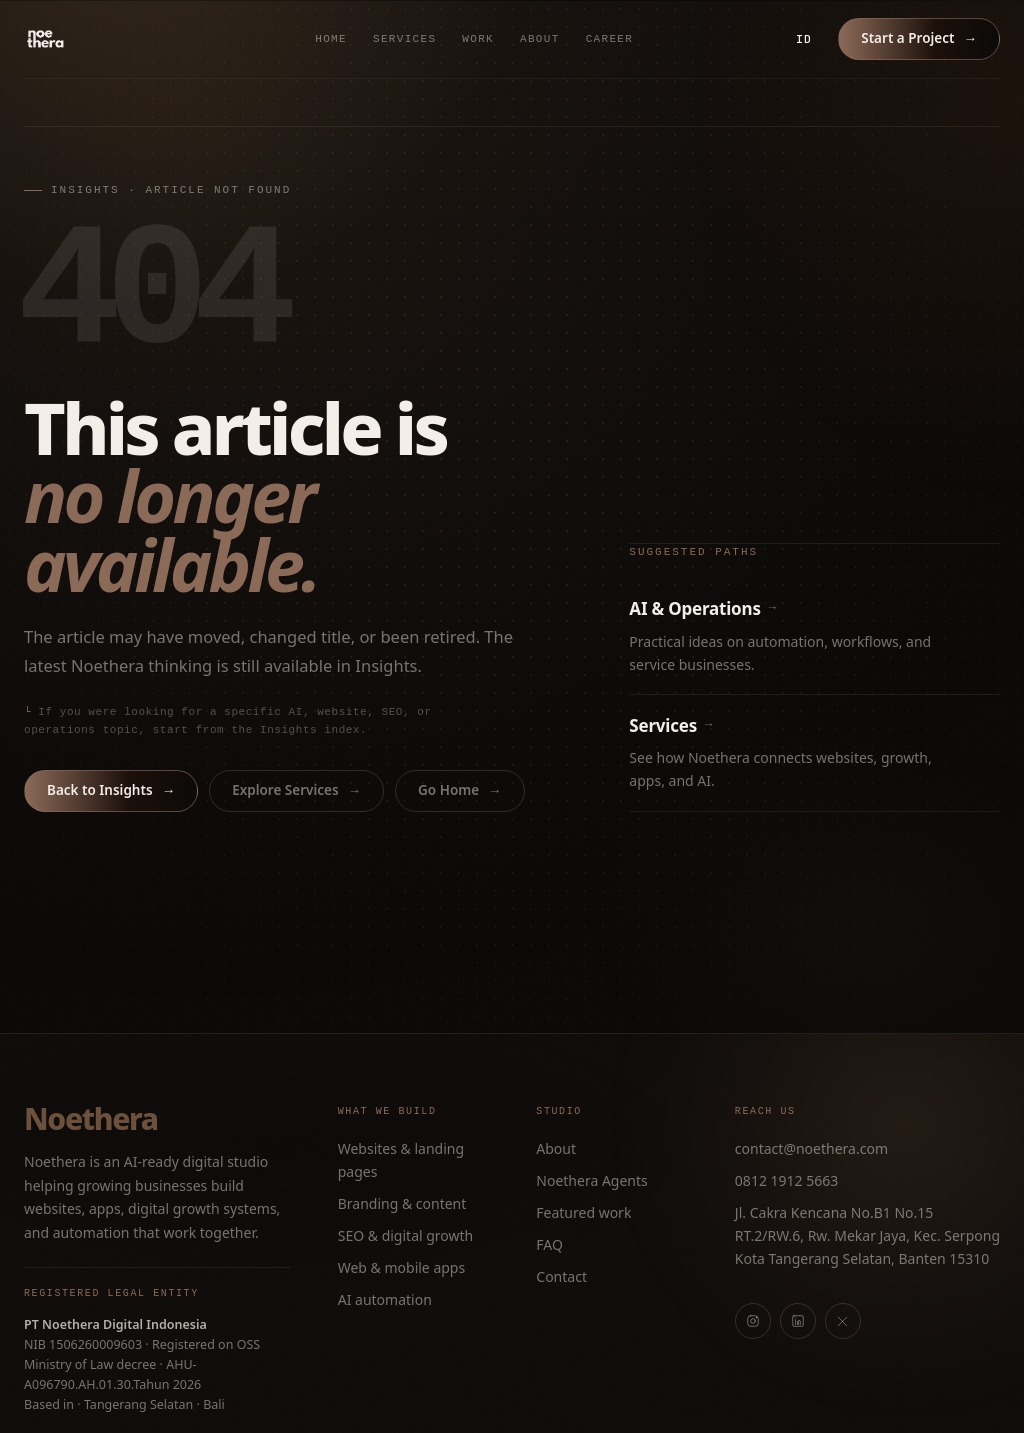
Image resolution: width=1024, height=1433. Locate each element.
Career (610, 39)
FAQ (549, 1244)
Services (404, 39)
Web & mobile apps (401, 1267)
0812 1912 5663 (786, 1180)
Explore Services (296, 790)
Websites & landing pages (401, 1160)
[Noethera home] (92, 39)
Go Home (460, 790)
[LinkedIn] (798, 1321)
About (540, 39)
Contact (561, 1276)
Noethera (91, 1119)
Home (331, 39)
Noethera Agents (591, 1180)
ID (804, 39)
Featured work (583, 1212)
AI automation (385, 1299)
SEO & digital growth (406, 1235)
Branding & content (402, 1203)
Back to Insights (111, 790)
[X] (843, 1321)
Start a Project (919, 38)
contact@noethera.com (811, 1148)
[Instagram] (753, 1321)
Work (478, 39)
